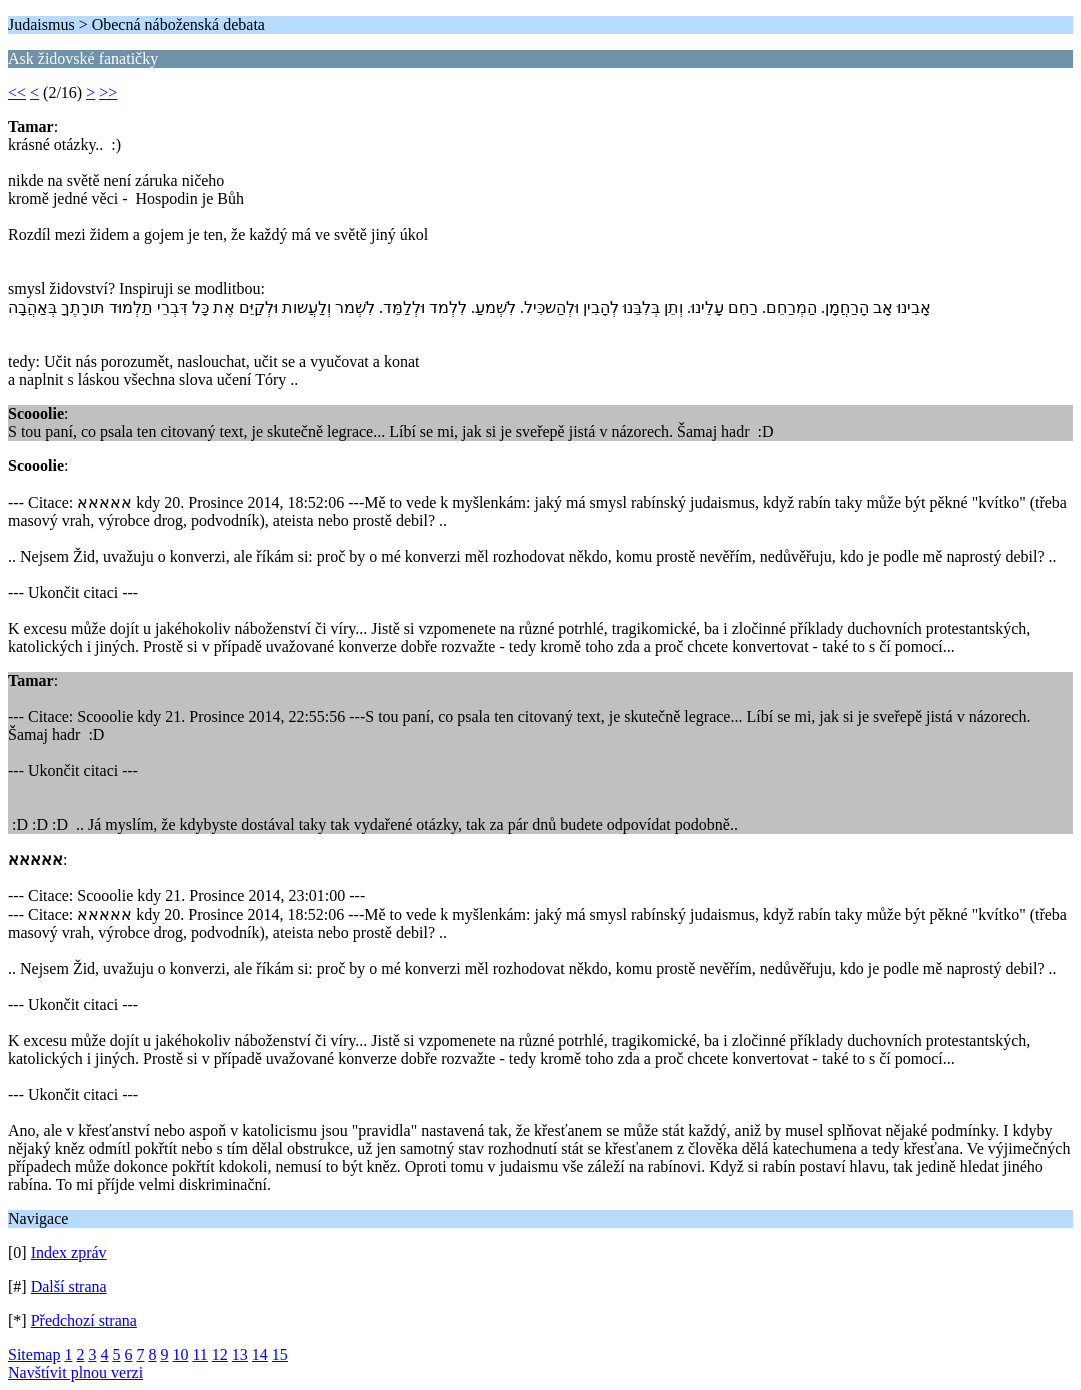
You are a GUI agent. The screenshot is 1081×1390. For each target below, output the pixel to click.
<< (17, 92)
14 (260, 1354)
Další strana (69, 1286)
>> (108, 92)
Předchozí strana (84, 1320)
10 (180, 1354)
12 (220, 1354)
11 (199, 1354)
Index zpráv (69, 1252)
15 (280, 1354)
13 (240, 1354)
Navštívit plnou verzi (75, 1372)
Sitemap (34, 1354)
